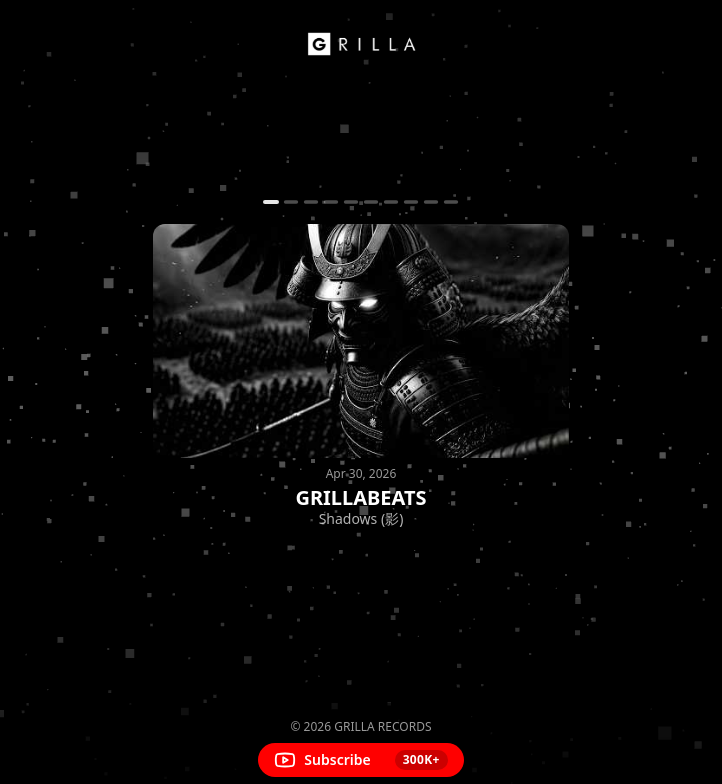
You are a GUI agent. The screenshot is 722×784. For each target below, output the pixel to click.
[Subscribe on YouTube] (360, 760)
